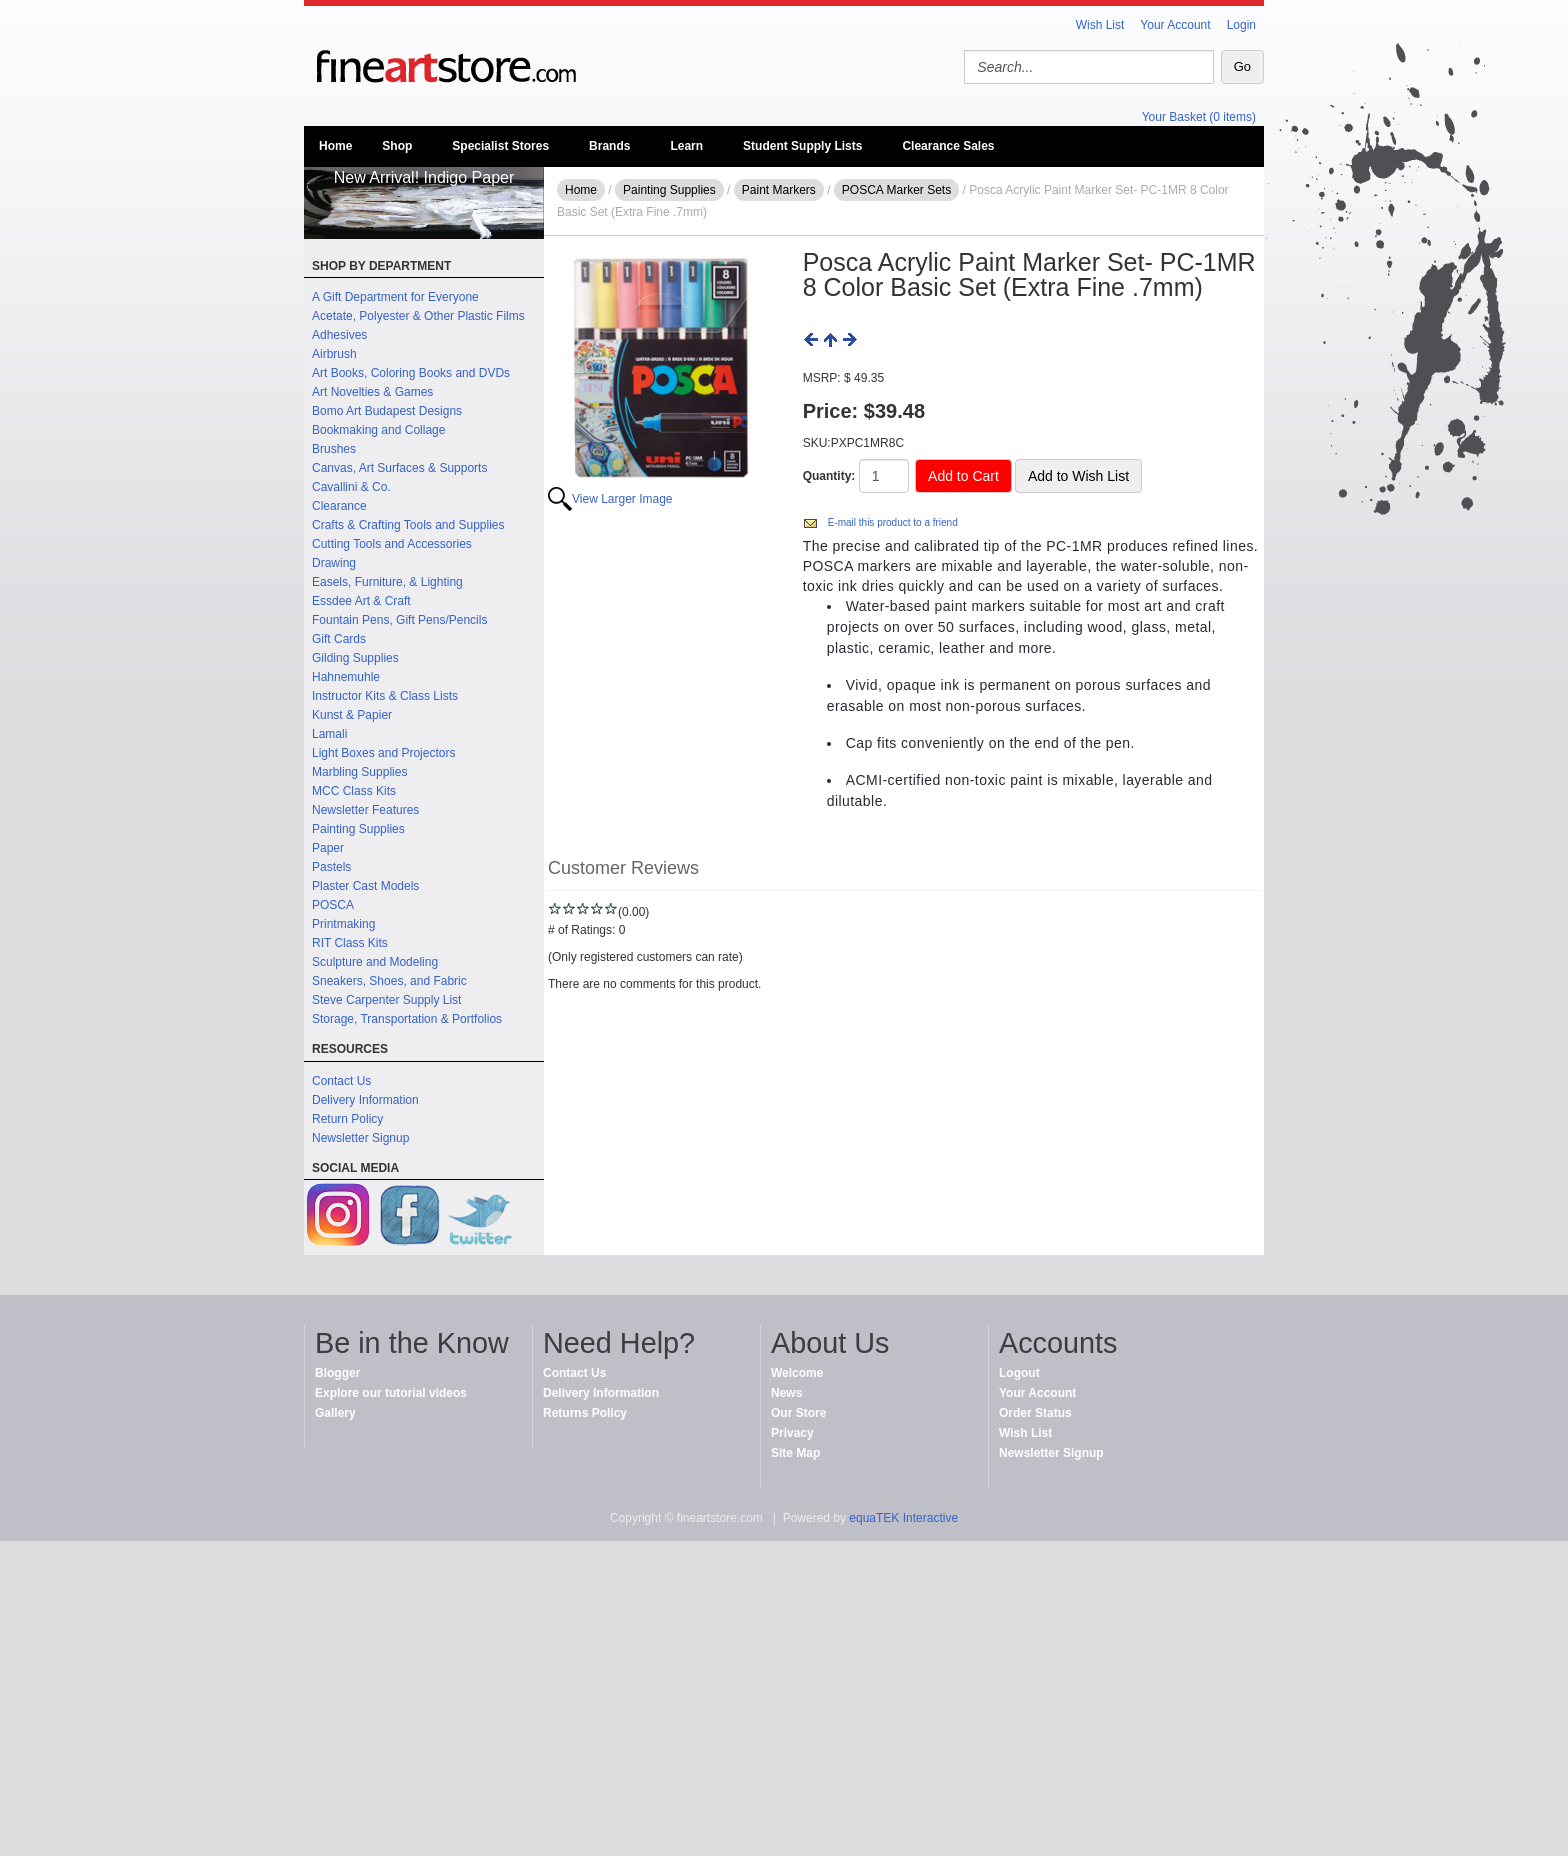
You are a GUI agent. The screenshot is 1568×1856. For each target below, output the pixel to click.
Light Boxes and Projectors (383, 753)
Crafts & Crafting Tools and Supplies (408, 525)
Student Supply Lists (802, 146)
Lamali (329, 734)
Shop (397, 146)
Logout (1019, 1373)
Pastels (331, 867)
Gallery (335, 1413)
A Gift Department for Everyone (395, 297)
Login (1241, 25)
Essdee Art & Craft (361, 601)
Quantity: (829, 476)
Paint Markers (779, 190)
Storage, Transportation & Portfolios (407, 1019)
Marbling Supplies (359, 772)
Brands (609, 146)
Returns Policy (585, 1413)
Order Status (1035, 1413)
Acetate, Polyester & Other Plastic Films (418, 316)
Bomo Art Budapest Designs (387, 411)
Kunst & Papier (352, 715)
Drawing (334, 563)
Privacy (792, 1433)
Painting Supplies (358, 829)
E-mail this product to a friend (893, 522)
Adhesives (339, 335)
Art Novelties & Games (372, 392)
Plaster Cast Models (365, 886)
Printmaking (343, 924)
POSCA (333, 905)
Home (335, 146)
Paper (328, 848)
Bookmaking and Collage (378, 430)
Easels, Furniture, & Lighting (387, 582)
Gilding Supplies (355, 658)
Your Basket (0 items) (1199, 117)
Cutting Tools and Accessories (392, 544)
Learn (686, 146)
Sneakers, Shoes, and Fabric (389, 981)
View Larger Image (622, 499)
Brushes (334, 449)
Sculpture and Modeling (375, 962)
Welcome (797, 1373)
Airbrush (334, 354)
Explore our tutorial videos (391, 1393)
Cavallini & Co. (351, 487)
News (786, 1393)
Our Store (798, 1413)
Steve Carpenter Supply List (386, 1000)
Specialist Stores (500, 146)
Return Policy (347, 1119)
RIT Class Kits (350, 943)
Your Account (1175, 25)
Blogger (337, 1373)
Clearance (339, 506)
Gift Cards (339, 639)
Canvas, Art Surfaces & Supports (399, 468)
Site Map (795, 1453)
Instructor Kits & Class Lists (385, 696)
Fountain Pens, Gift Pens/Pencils (399, 620)
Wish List (1100, 25)
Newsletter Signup (360, 1138)
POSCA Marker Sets (896, 190)
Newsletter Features (365, 810)
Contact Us (341, 1081)
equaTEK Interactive (903, 1518)
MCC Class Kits (354, 791)
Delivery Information (365, 1100)
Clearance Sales (948, 146)
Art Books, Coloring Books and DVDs (411, 373)
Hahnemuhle (346, 677)
